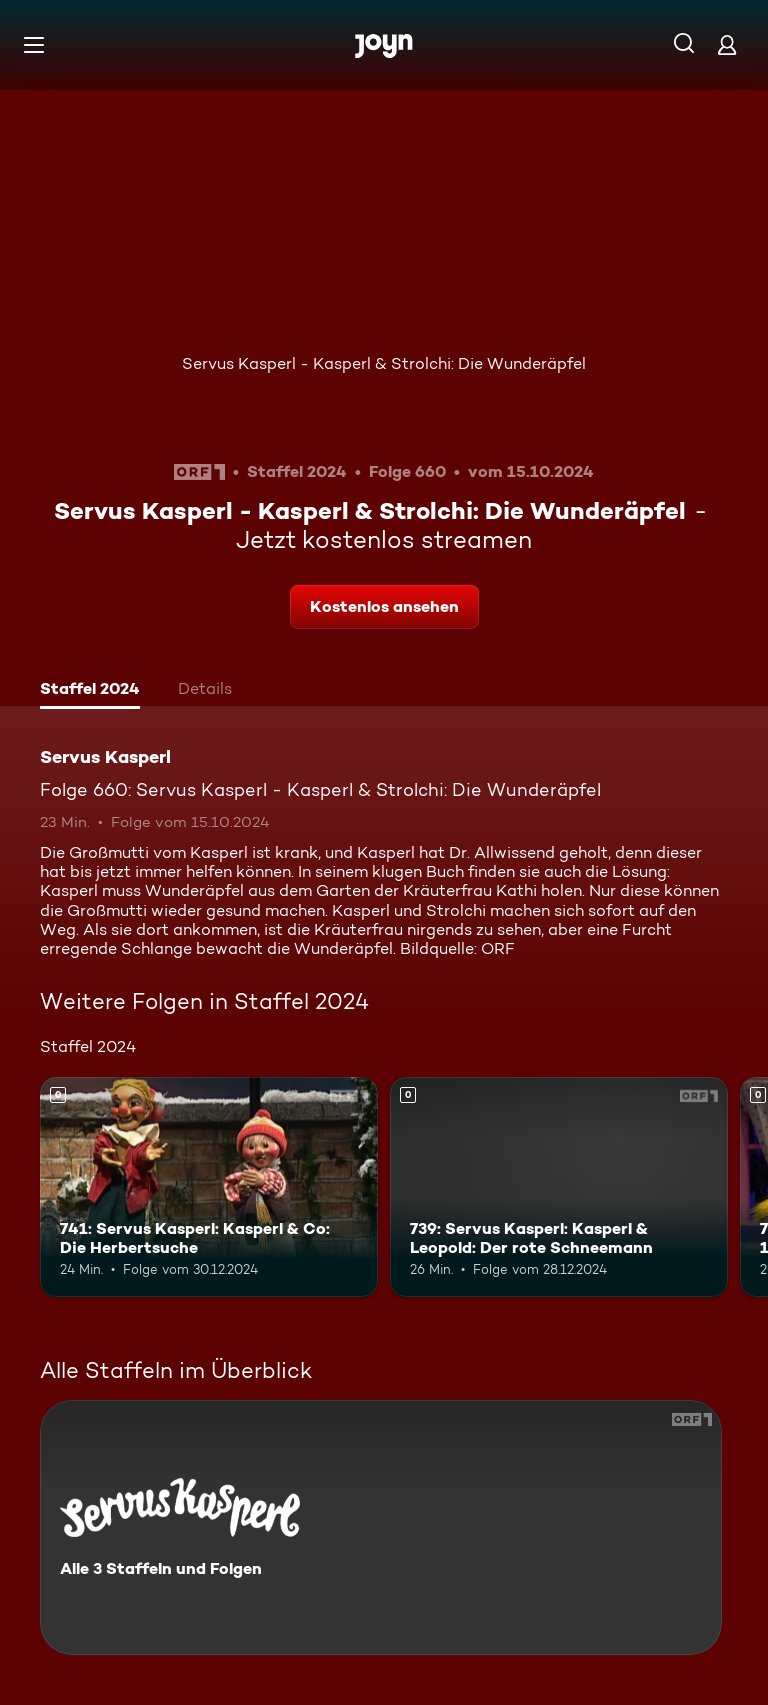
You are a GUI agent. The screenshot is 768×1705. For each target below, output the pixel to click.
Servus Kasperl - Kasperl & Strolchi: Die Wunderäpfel (384, 363)
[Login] (727, 44)
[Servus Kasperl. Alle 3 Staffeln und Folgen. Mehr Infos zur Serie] (381, 1527)
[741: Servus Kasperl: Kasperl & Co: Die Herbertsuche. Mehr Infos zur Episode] (209, 1187)
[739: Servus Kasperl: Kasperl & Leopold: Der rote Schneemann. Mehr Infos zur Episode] (559, 1187)
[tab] (90, 691)
